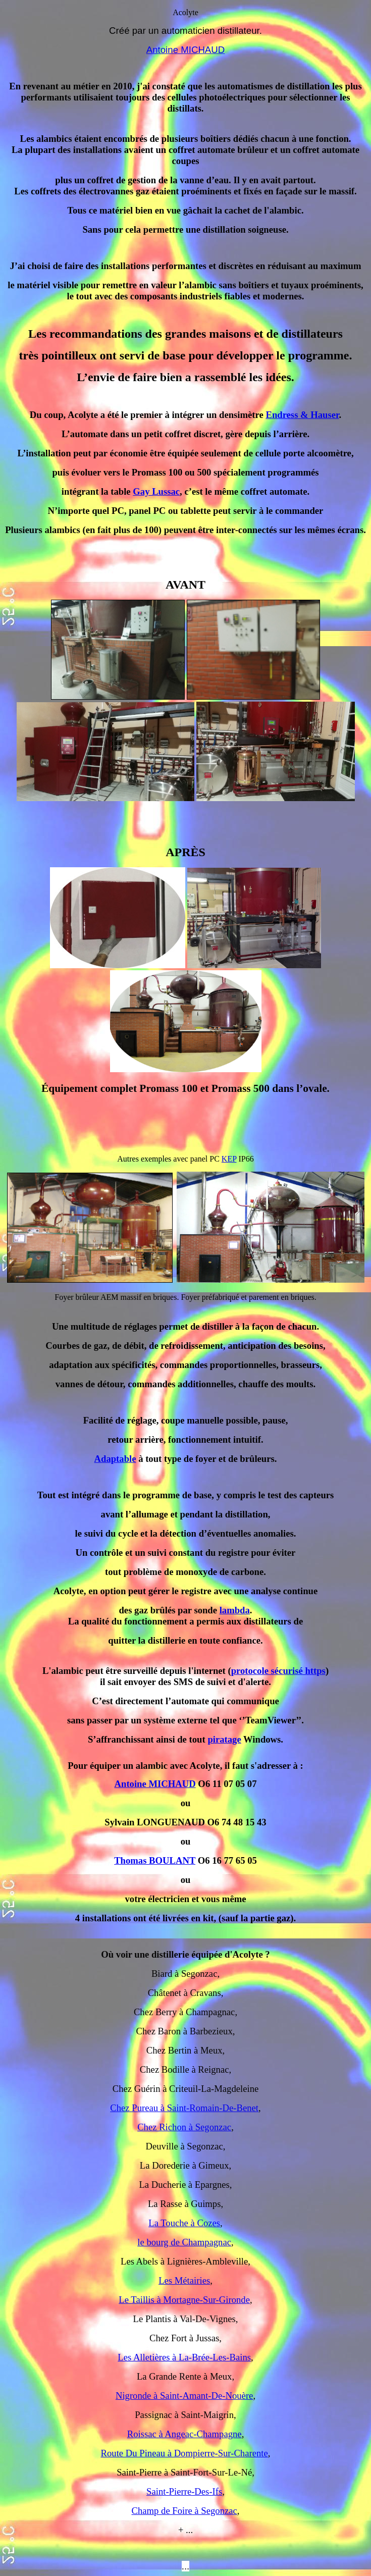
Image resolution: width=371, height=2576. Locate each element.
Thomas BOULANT (154, 1860)
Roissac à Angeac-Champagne (184, 2434)
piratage (224, 1739)
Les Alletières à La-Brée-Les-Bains (184, 2357)
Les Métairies (184, 2280)
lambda (235, 1610)
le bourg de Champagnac (184, 2242)
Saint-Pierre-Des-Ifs (184, 2491)
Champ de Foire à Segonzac (184, 2510)
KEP (229, 1158)
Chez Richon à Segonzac (184, 2127)
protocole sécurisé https (278, 1670)
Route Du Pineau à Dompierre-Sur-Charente (184, 2453)
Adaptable (115, 1458)
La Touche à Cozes (184, 2223)
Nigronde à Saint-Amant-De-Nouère (184, 2395)
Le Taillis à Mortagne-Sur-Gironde (184, 2299)
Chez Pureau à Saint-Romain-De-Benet (184, 2107)
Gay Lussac (156, 491)
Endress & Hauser (302, 414)
